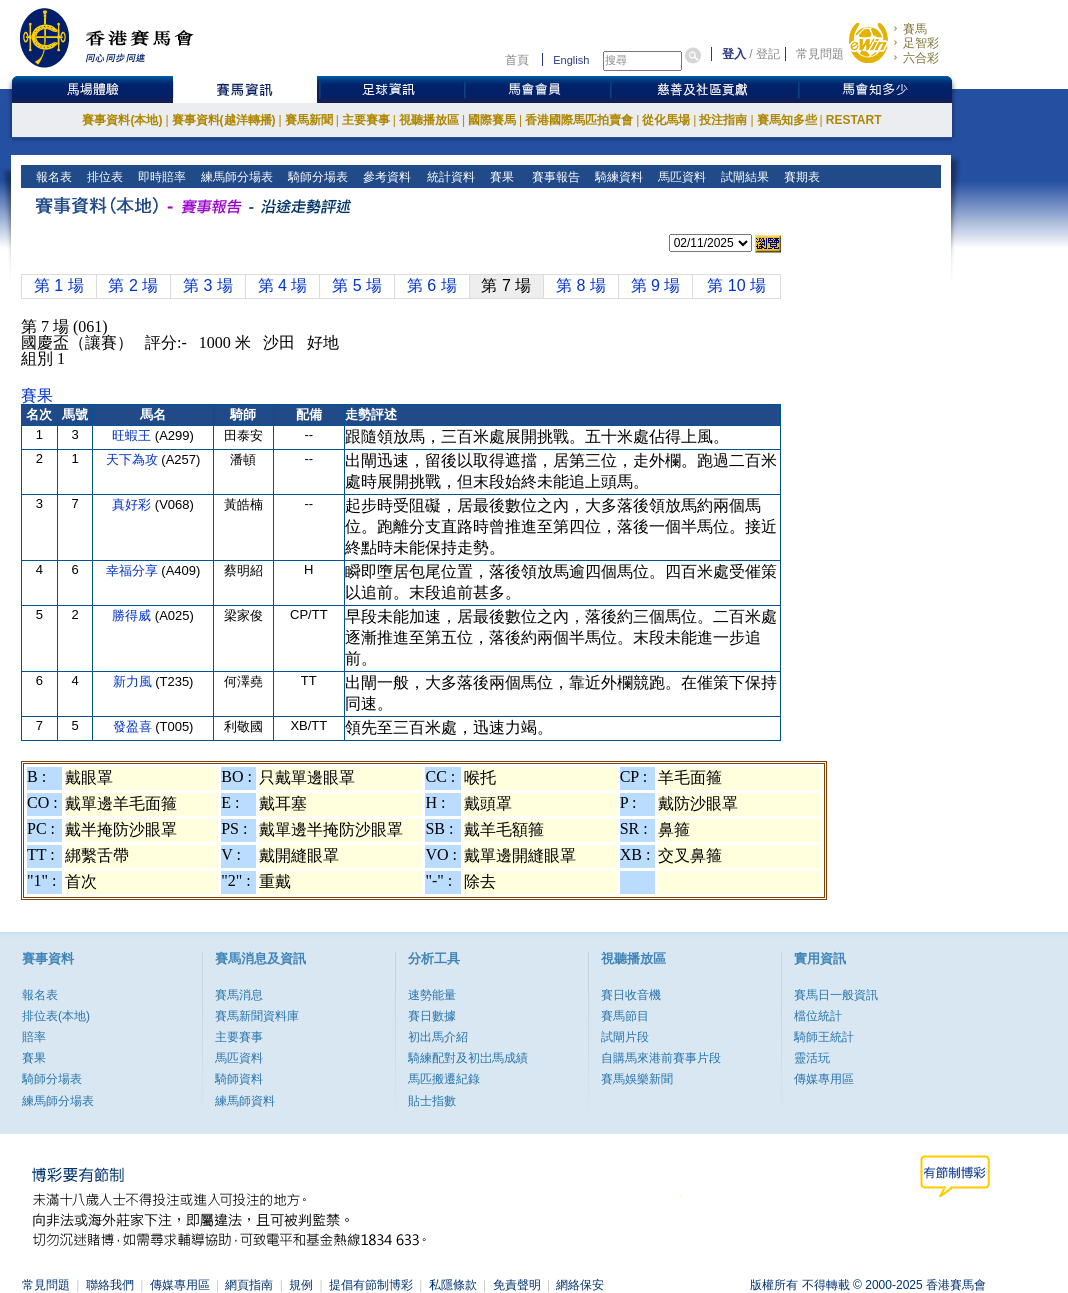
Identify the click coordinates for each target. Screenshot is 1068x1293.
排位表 (103, 177)
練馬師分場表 (235, 177)
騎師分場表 (316, 177)
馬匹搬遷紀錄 (444, 1079)
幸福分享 (134, 570)
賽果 (499, 177)
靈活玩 (812, 1058)
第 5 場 (357, 285)
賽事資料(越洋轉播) (224, 120)
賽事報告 (552, 177)
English (571, 60)
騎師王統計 (824, 1037)
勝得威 (133, 615)
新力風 (134, 681)
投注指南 (723, 120)
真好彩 (133, 504)
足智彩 (921, 43)
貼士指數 (432, 1101)
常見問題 (820, 54)
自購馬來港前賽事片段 (661, 1058)
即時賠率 (160, 177)
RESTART (854, 120)
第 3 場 (208, 285)
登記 (768, 54)
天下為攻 (134, 459)
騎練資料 (617, 177)
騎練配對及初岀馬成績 (468, 1058)
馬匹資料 (680, 177)
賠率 (34, 1037)
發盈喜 (134, 726)
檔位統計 (818, 1016)
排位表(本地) (56, 1016)
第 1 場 (59, 285)
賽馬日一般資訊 (836, 995)
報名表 (52, 177)
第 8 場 (581, 285)
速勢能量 (432, 995)
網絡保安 (580, 1285)
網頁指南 (249, 1285)
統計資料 (448, 177)
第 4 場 (283, 285)
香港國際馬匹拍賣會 (579, 120)
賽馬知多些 (787, 120)
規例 (301, 1285)
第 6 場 (432, 285)
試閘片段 (625, 1037)
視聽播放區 (429, 120)
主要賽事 (366, 120)
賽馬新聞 (309, 120)
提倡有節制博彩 (371, 1285)
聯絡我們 (110, 1285)
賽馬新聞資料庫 (257, 1016)
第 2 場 (133, 285)
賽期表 (800, 177)
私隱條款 (453, 1285)
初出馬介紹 (438, 1037)
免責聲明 (517, 1285)
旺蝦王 (133, 435)
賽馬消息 (239, 995)
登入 (734, 54)
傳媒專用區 (824, 1079)
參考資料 (385, 177)
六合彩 (921, 58)
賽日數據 (432, 1016)
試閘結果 (743, 177)
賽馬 (915, 29)
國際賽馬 (492, 120)
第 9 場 (656, 285)
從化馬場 (666, 120)
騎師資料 (239, 1079)
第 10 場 (736, 285)
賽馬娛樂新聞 (637, 1079)
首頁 (517, 60)
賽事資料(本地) (122, 120)
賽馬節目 (625, 1016)
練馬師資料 (245, 1101)
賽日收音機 (631, 995)
